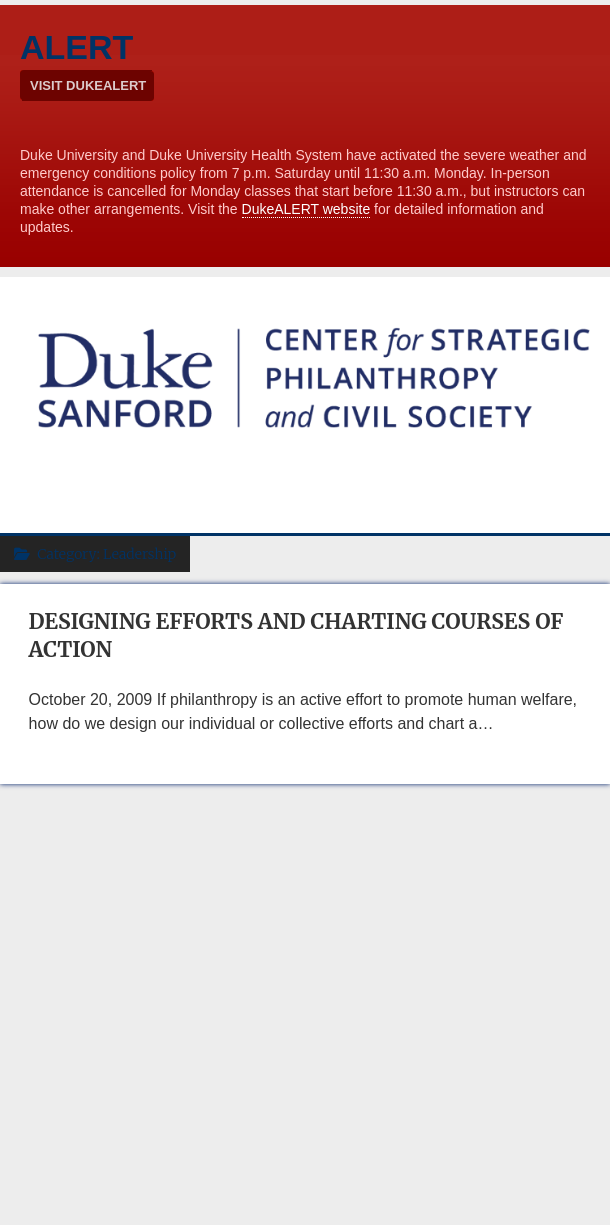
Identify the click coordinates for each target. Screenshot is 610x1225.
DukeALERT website (306, 209)
